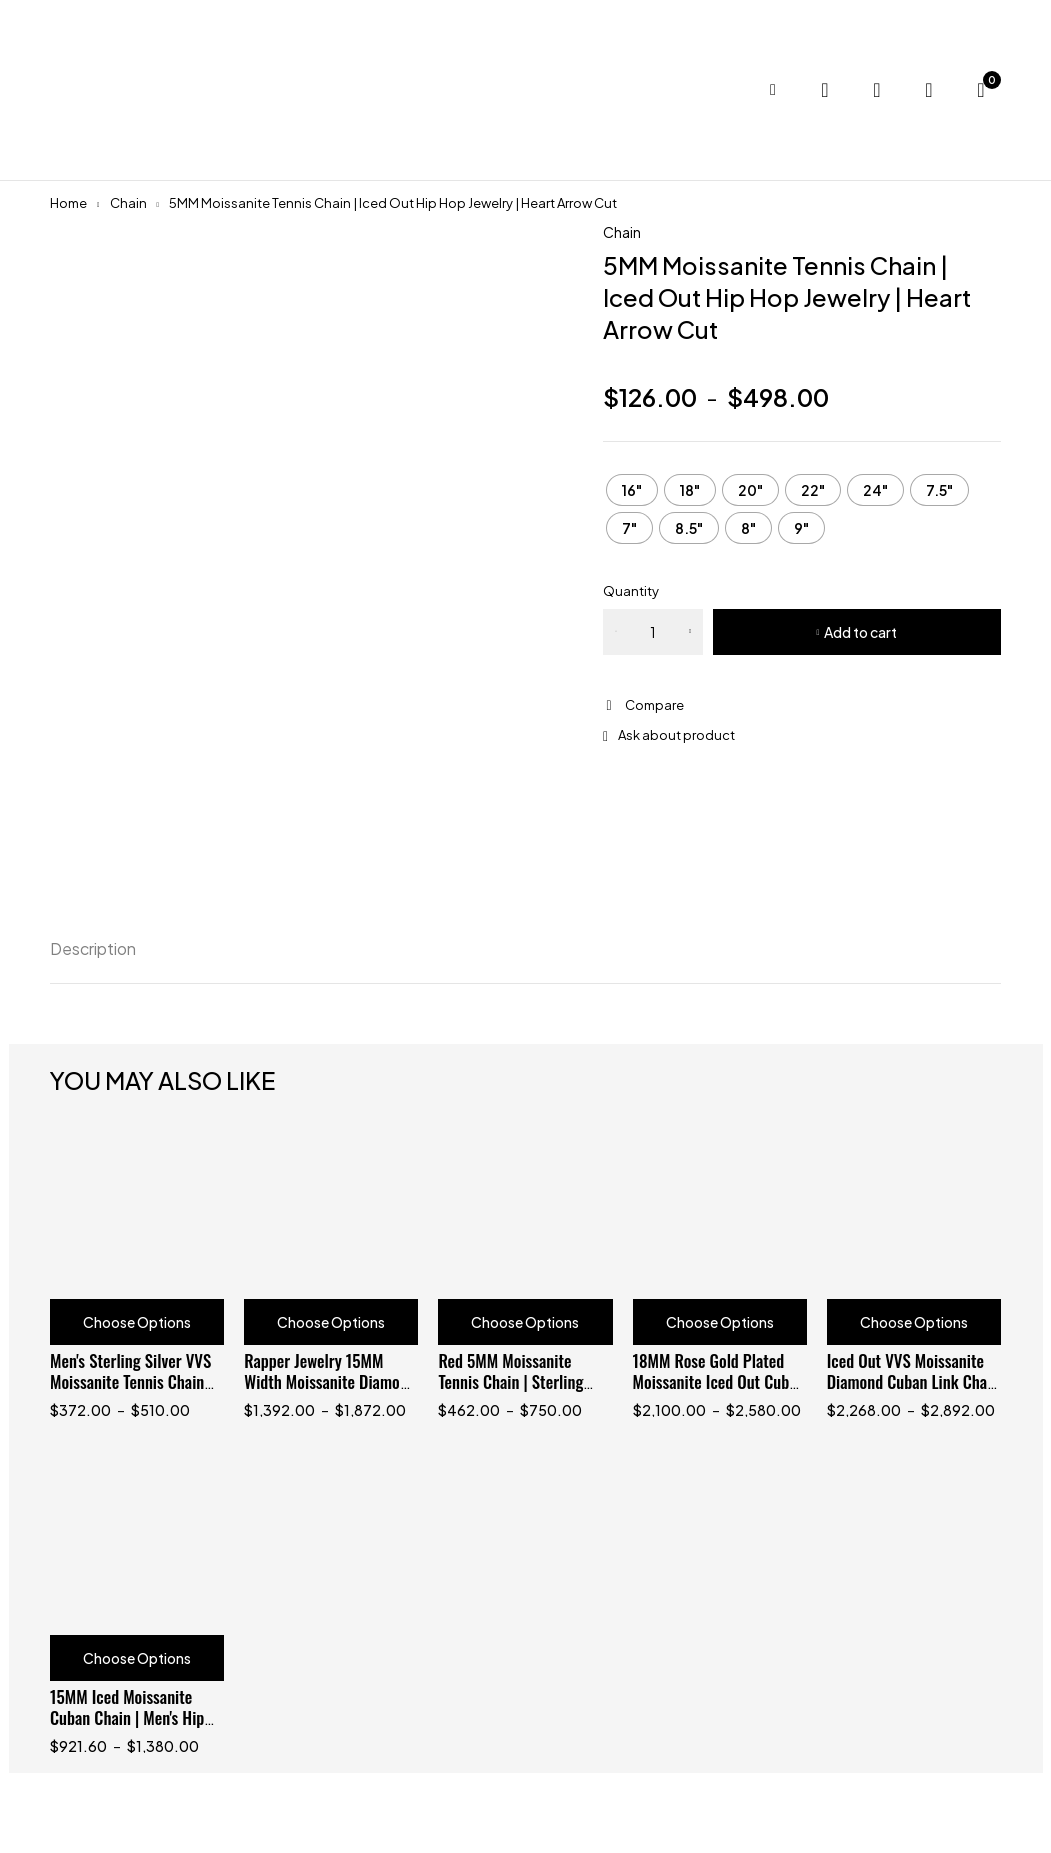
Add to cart (860, 632)
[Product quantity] (653, 632)
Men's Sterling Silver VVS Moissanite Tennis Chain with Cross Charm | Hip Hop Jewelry (130, 1392)
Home (68, 203)
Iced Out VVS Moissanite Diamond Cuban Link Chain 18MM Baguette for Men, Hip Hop (913, 1392)
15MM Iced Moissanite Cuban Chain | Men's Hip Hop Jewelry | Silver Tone (130, 1717)
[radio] (632, 490)
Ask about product (676, 735)
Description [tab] (93, 948)
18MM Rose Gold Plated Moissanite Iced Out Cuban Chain (719, 1381)
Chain (128, 203)
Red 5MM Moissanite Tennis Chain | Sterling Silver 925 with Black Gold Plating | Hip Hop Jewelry (524, 1392)
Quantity (631, 591)
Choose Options (137, 1322)
